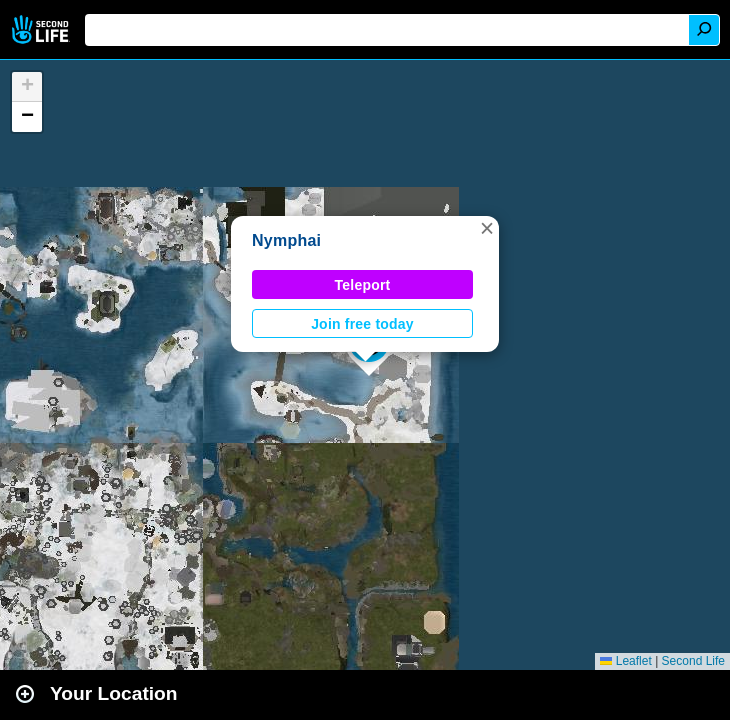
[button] (487, 228)
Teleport (363, 285)
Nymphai (286, 240)
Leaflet (625, 661)
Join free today (362, 324)
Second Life (42, 29)
